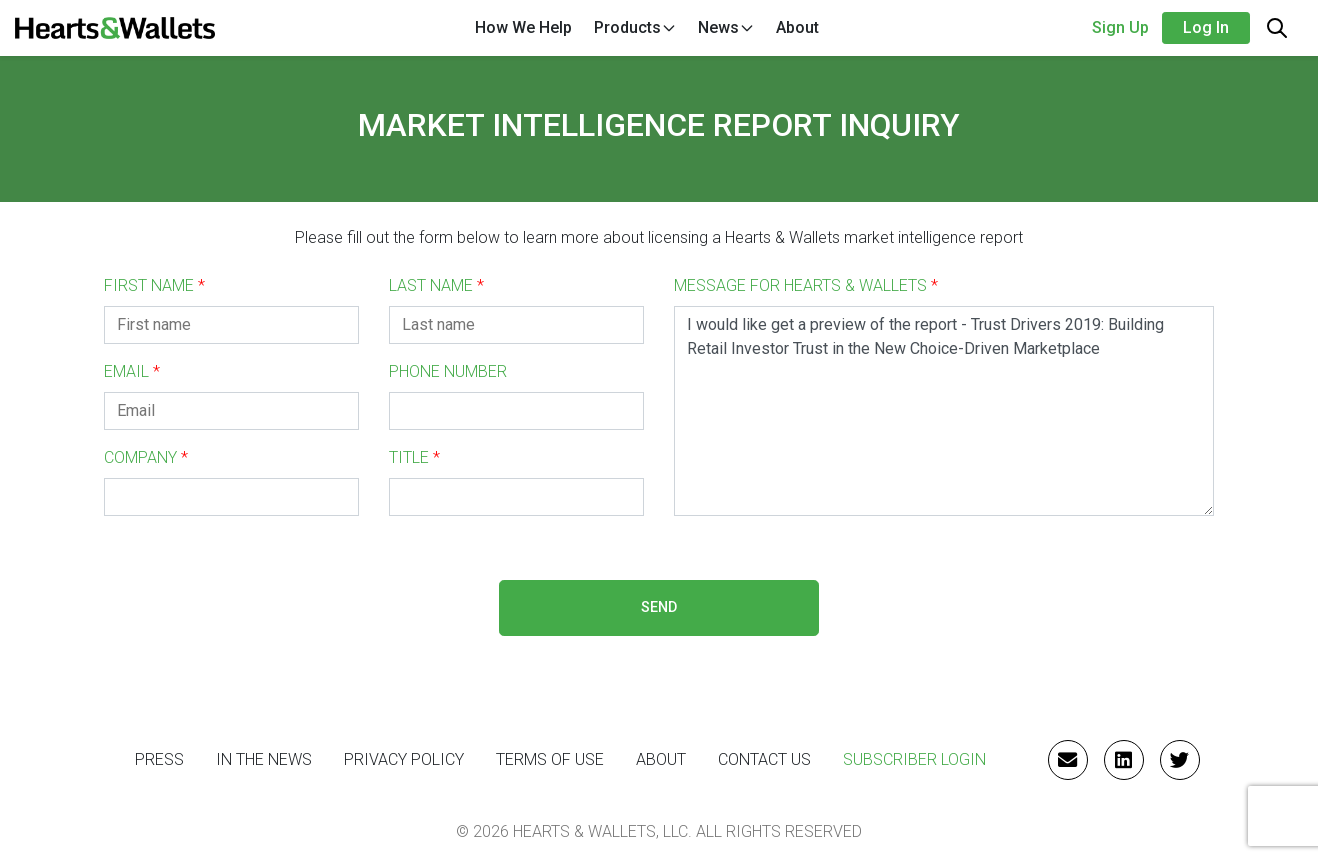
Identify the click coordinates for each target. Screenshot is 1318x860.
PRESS (159, 759)
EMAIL (132, 371)
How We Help (523, 27)
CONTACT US (764, 759)
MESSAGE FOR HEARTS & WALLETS (806, 285)
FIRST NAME (154, 285)
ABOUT (661, 759)
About (797, 27)
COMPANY (146, 457)
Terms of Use (550, 759)
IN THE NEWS (264, 759)
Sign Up (1120, 27)
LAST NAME (436, 285)
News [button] (726, 27)
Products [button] (635, 27)
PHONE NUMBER (448, 371)
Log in (1206, 27)
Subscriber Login (914, 759)
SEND (659, 607)
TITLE (414, 457)
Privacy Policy (404, 759)
